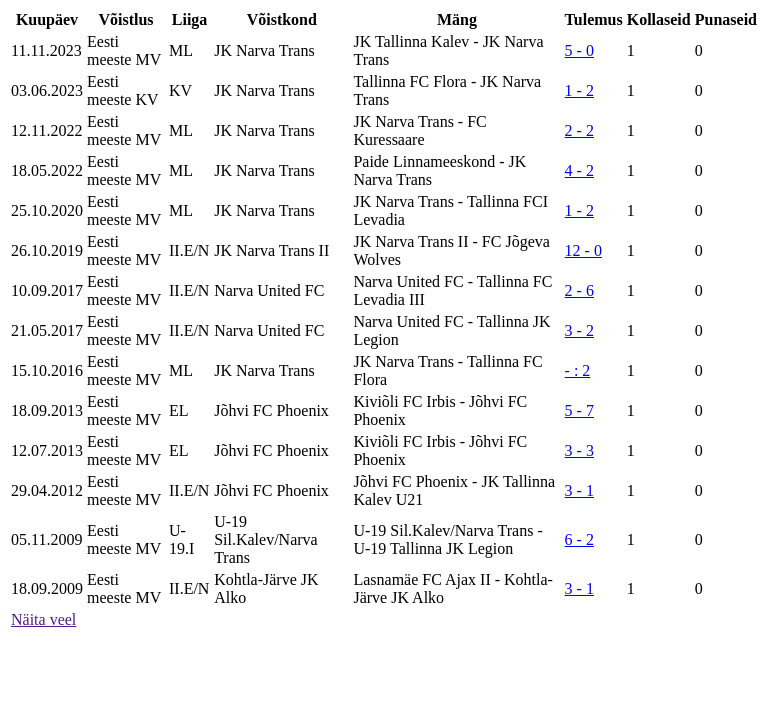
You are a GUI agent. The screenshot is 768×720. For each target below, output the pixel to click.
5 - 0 (579, 50)
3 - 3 (579, 450)
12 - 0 (583, 250)
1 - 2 (579, 90)
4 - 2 (579, 170)
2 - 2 (579, 130)
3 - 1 (579, 490)
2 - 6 (579, 290)
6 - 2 (579, 539)
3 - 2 (579, 330)
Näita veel (43, 619)
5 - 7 (579, 410)
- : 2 (578, 370)
